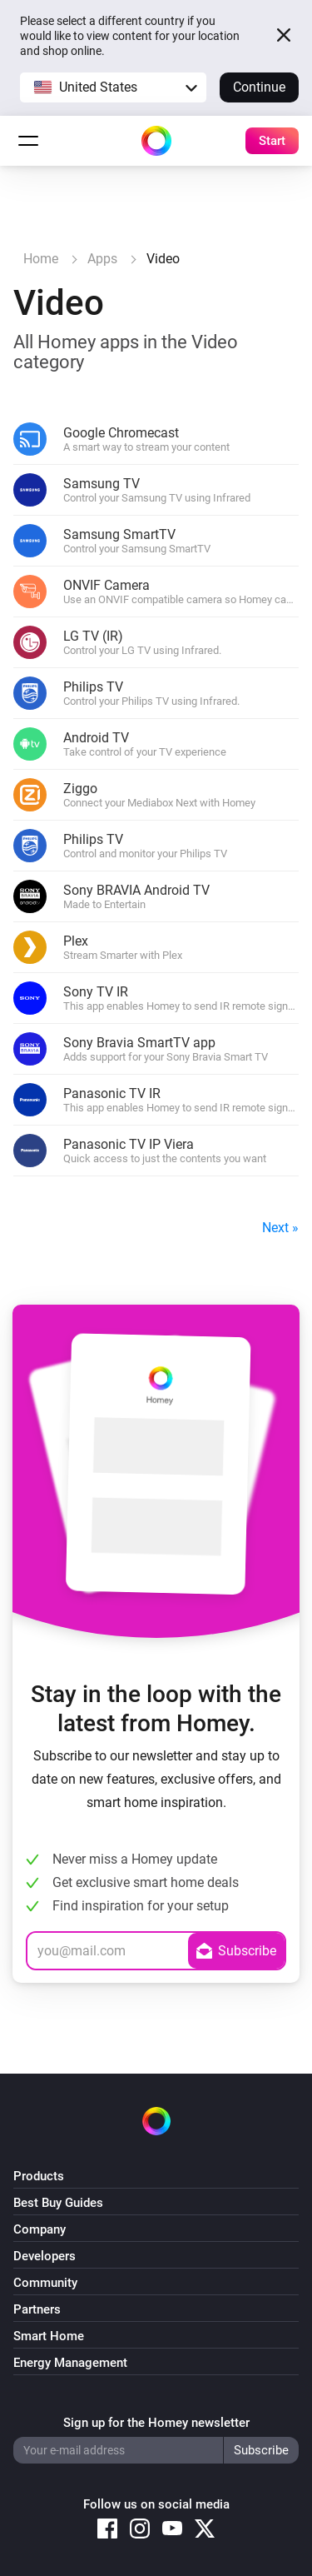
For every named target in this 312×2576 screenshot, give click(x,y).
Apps (102, 259)
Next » (280, 1228)
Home (40, 259)
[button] (113, 87)
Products (38, 2176)
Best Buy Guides (58, 2202)
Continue (259, 87)
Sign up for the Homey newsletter (156, 2422)
